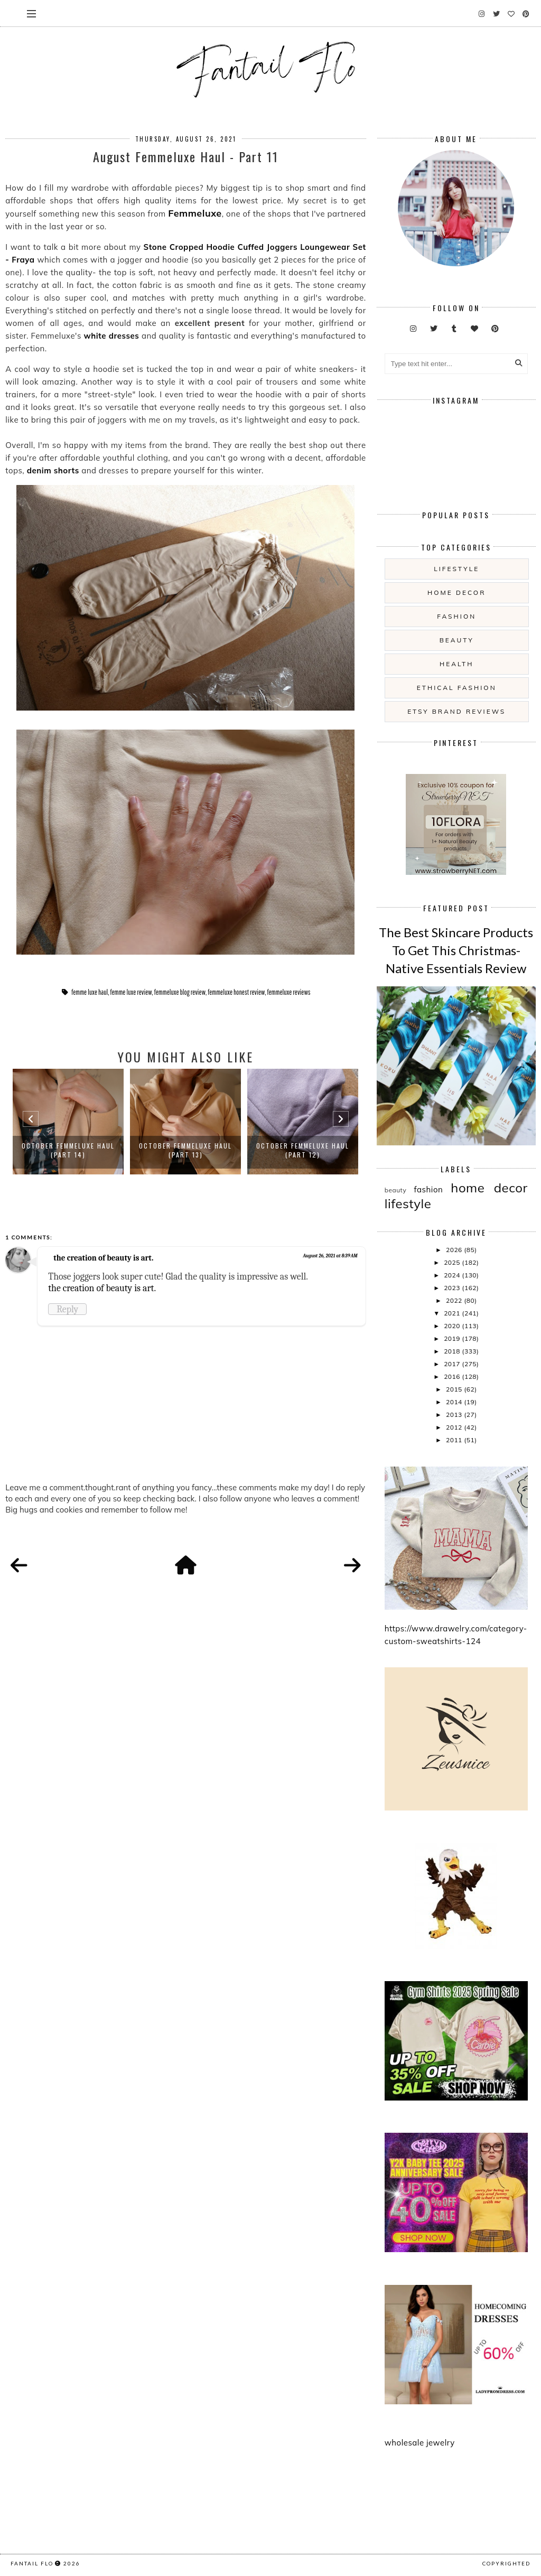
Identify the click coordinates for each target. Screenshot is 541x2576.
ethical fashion (457, 688)
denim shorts (53, 470)
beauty (457, 640)
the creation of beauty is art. (103, 1258)
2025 (453, 1262)
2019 (453, 1338)
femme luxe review (131, 992)
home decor (456, 592)
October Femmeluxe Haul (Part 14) (68, 1150)
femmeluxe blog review (180, 992)
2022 (455, 1300)
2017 (453, 1364)
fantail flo (32, 2563)
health (456, 664)
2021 (453, 1313)
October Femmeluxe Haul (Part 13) (185, 1150)
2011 (455, 1440)
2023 (453, 1288)
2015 (455, 1389)
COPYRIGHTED (506, 2563)
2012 (455, 1427)
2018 (453, 1351)
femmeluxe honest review (236, 992)
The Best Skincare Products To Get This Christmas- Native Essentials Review (456, 950)
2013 (455, 1414)
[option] (68, 1121)
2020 (453, 1326)
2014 (455, 1402)
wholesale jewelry (420, 2443)
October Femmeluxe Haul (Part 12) (302, 1150)
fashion (456, 616)
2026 (455, 1250)
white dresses (111, 336)
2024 (453, 1275)
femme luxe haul (89, 992)
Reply (67, 1309)
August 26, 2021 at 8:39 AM (330, 1255)
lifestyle (456, 569)
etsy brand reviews (456, 711)
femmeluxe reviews (289, 992)
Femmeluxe (195, 213)
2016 (453, 1376)
